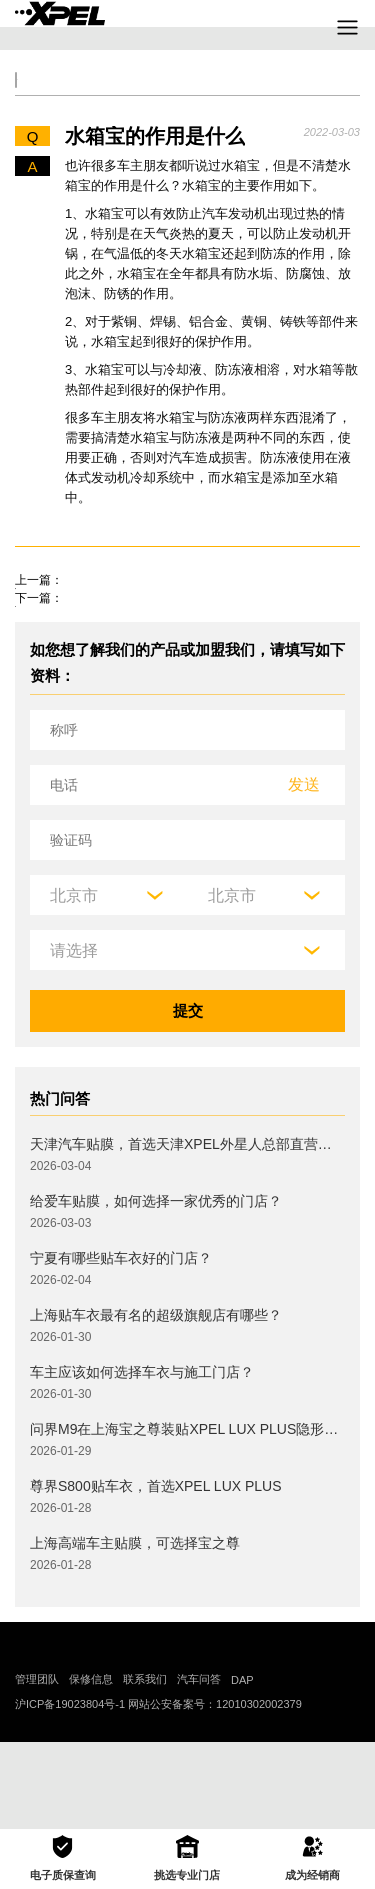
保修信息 (91, 1766)
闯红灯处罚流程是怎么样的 (105, 678)
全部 (38, 93)
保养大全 (169, 93)
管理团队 (37, 1766)
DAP (242, 1767)
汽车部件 (313, 93)
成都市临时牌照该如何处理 (105, 631)
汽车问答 (199, 1766)
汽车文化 (241, 93)
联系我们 (145, 1766)
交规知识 (97, 93)
